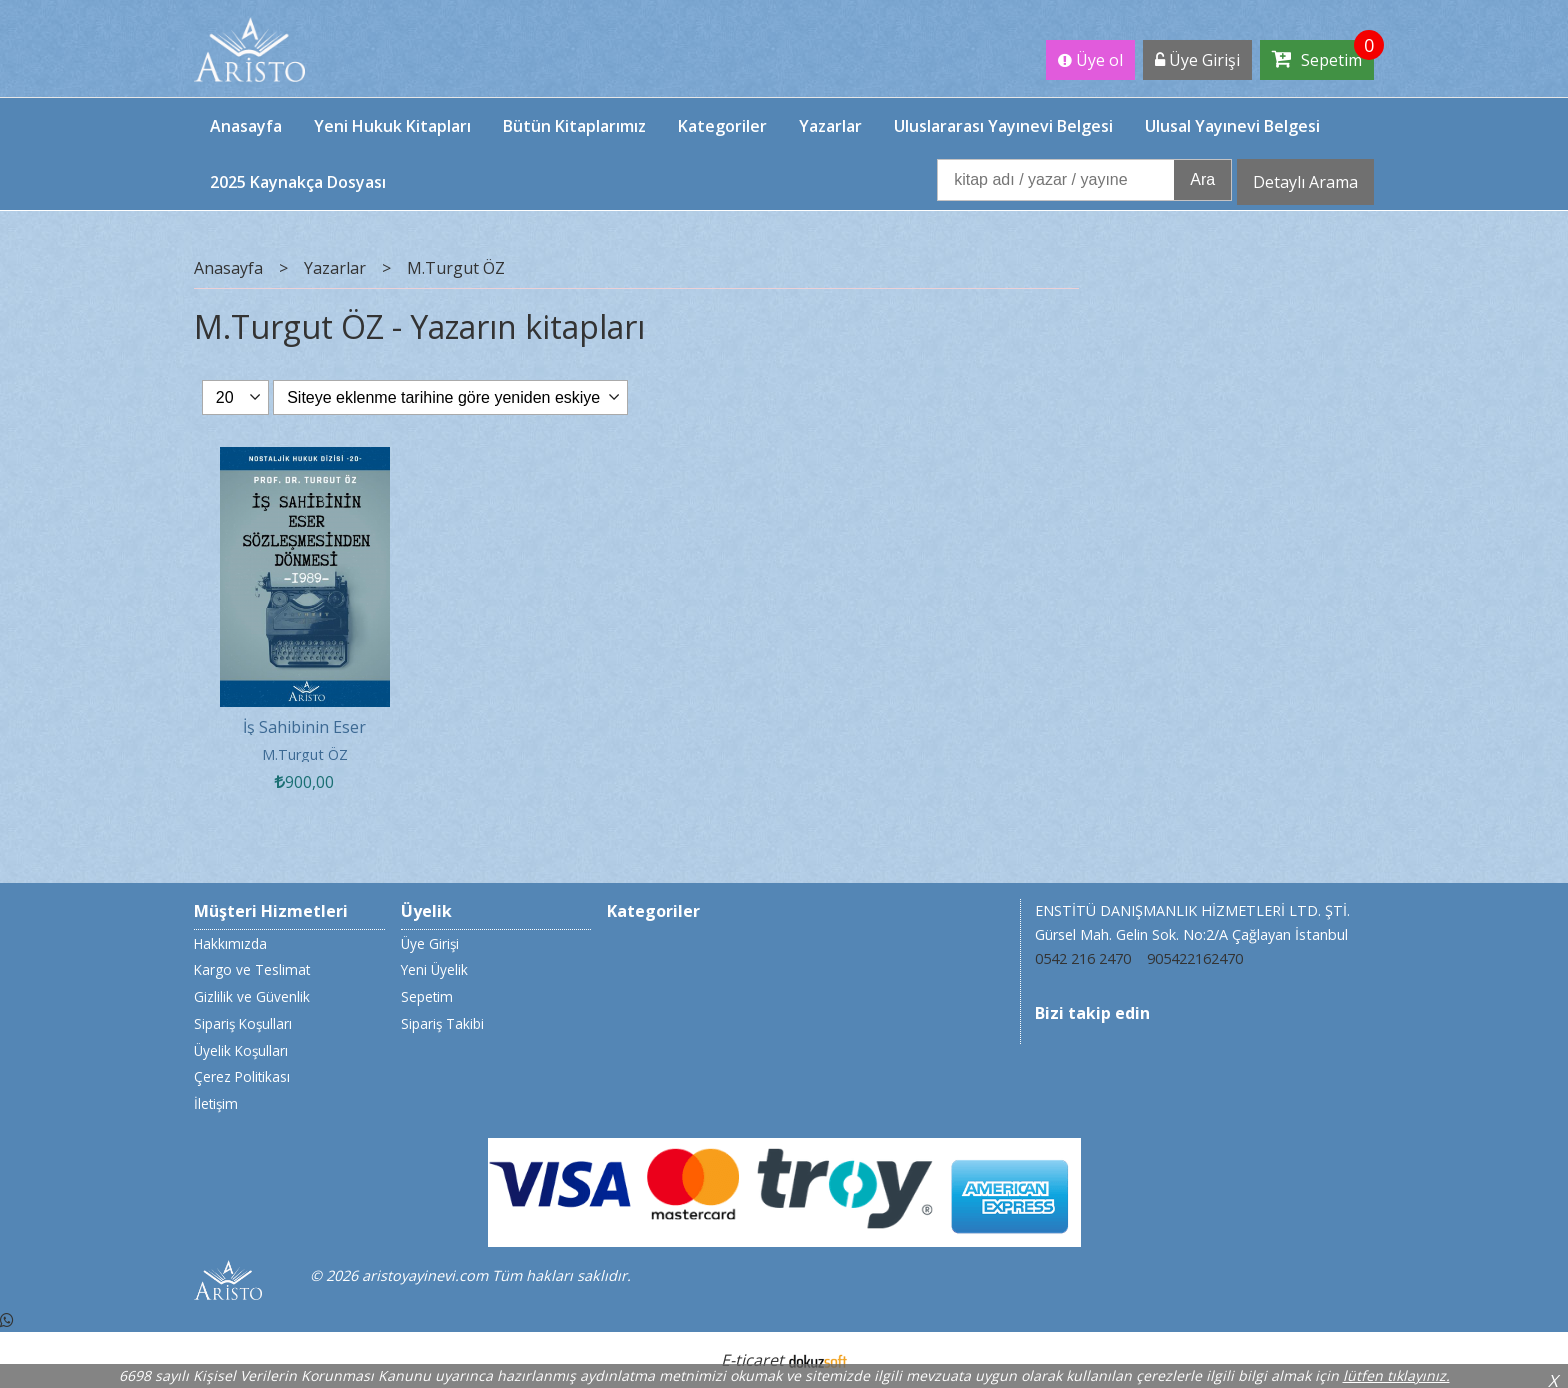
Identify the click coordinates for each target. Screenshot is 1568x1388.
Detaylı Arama (1305, 182)
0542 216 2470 (1083, 958)
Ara (1202, 179)
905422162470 (1195, 958)
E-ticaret (752, 1360)
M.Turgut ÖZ (305, 754)
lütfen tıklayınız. (1396, 1375)
